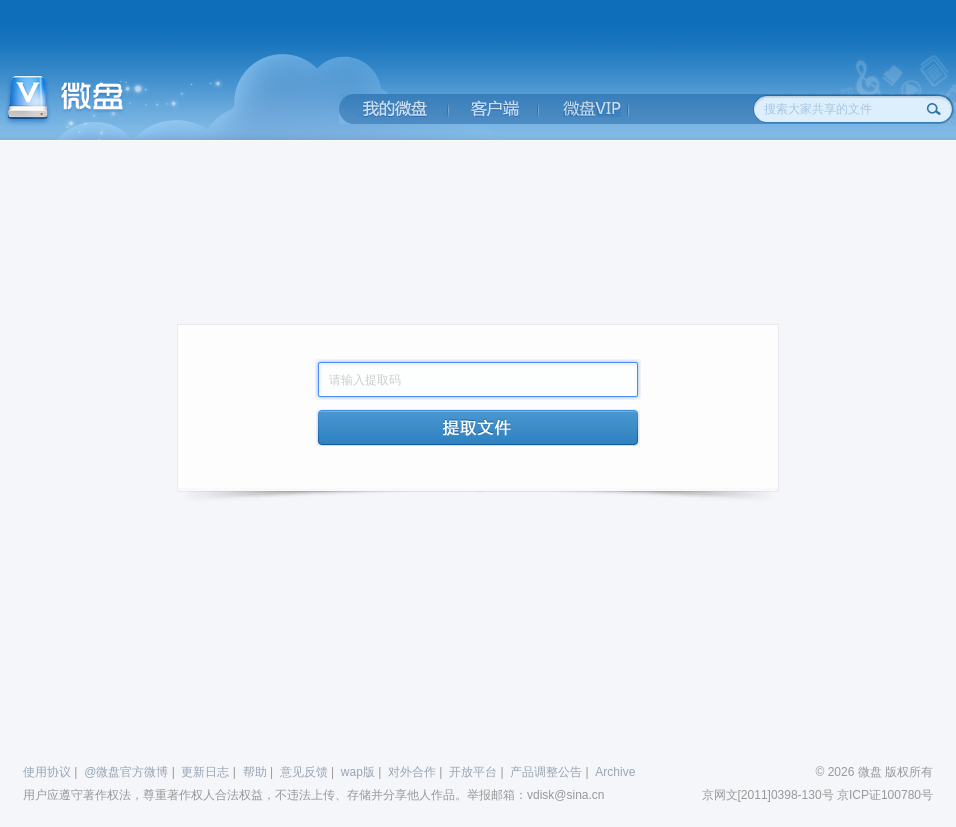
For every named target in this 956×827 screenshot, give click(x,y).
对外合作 (412, 772)
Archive (615, 772)
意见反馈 (304, 772)
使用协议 (47, 772)
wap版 (358, 772)
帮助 (255, 772)
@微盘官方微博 (126, 772)
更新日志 (205, 772)
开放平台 (473, 772)
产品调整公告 (546, 772)
